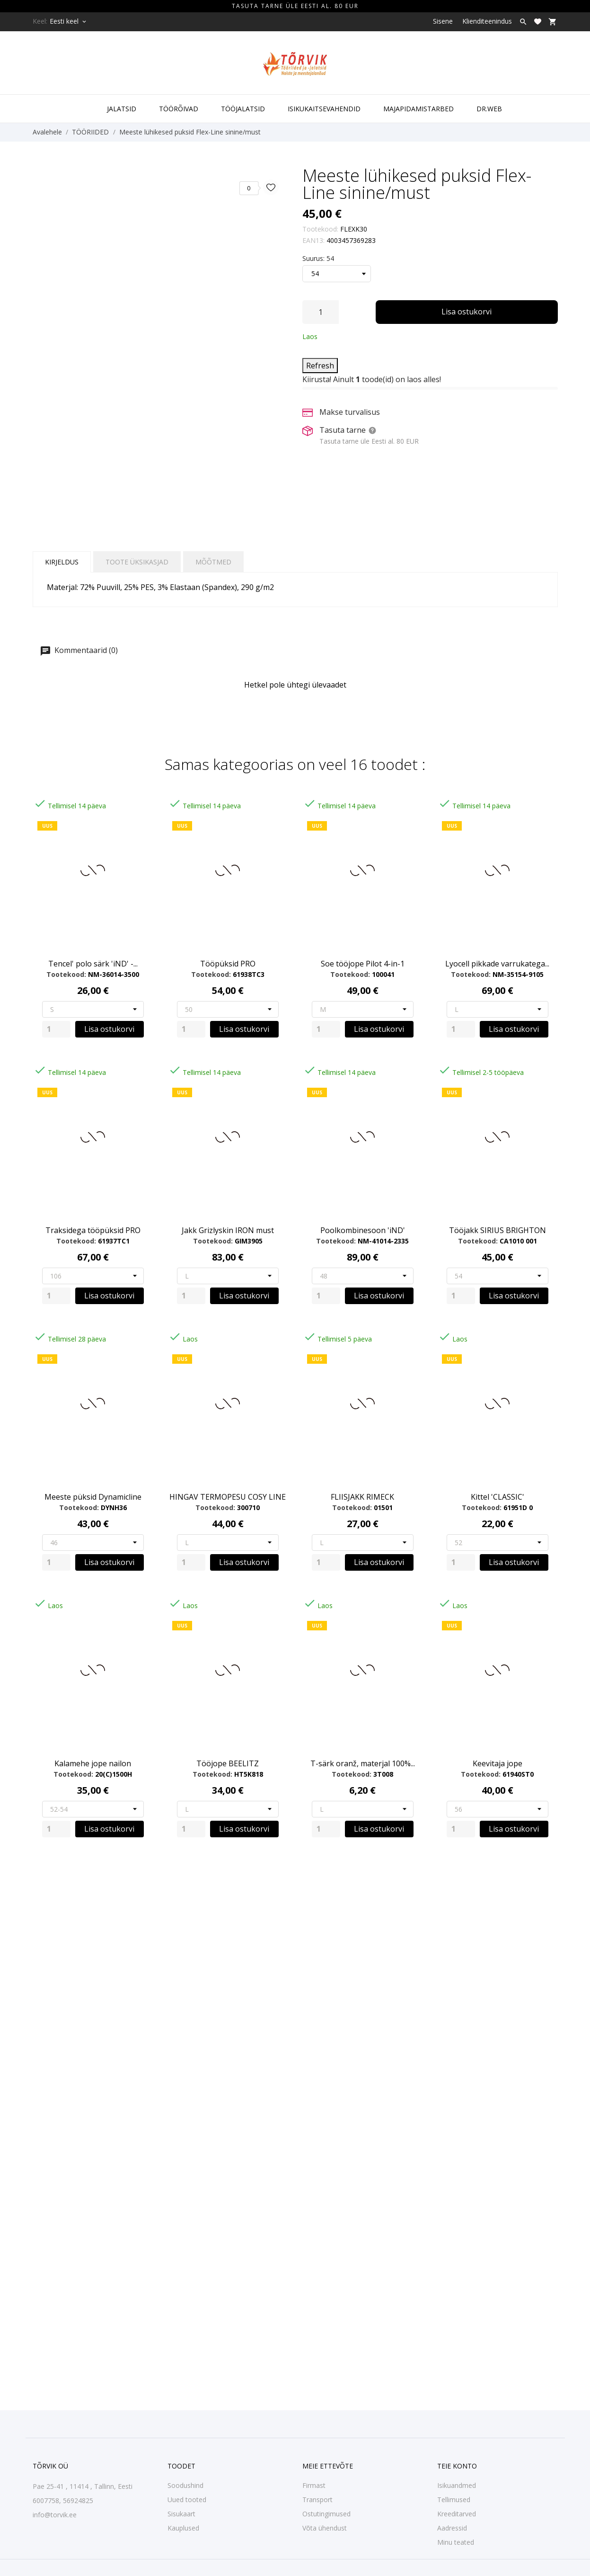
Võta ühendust (324, 2527)
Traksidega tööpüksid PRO (93, 1230)
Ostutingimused (326, 2513)
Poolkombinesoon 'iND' (362, 1230)
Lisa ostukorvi (466, 311)
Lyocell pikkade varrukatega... (497, 963)
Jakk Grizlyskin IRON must (228, 1230)
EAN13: (313, 240)
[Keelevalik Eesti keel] (69, 21)
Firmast (314, 2485)
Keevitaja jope (497, 1763)
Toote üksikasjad (137, 561)
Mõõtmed (213, 561)
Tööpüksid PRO (227, 963)
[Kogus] (320, 312)
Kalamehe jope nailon (92, 1763)
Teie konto (457, 2465)
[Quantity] (56, 1029)
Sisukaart (181, 2513)
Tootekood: (320, 228)
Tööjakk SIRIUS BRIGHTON (497, 1230)
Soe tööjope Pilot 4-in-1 (363, 963)
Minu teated (455, 2542)
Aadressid (452, 2527)
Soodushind (185, 2485)
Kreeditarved (456, 2513)
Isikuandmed (456, 2485)
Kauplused (183, 2527)
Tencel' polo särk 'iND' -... (93, 963)
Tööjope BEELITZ (227, 1763)
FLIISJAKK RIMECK (362, 1497)
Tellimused (453, 2499)
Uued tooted (186, 2499)
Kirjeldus (62, 561)
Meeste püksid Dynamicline (92, 1497)
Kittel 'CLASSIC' (497, 1497)
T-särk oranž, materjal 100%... (362, 1763)
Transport (317, 2499)
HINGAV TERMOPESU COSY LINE (227, 1497)
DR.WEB (489, 108)
